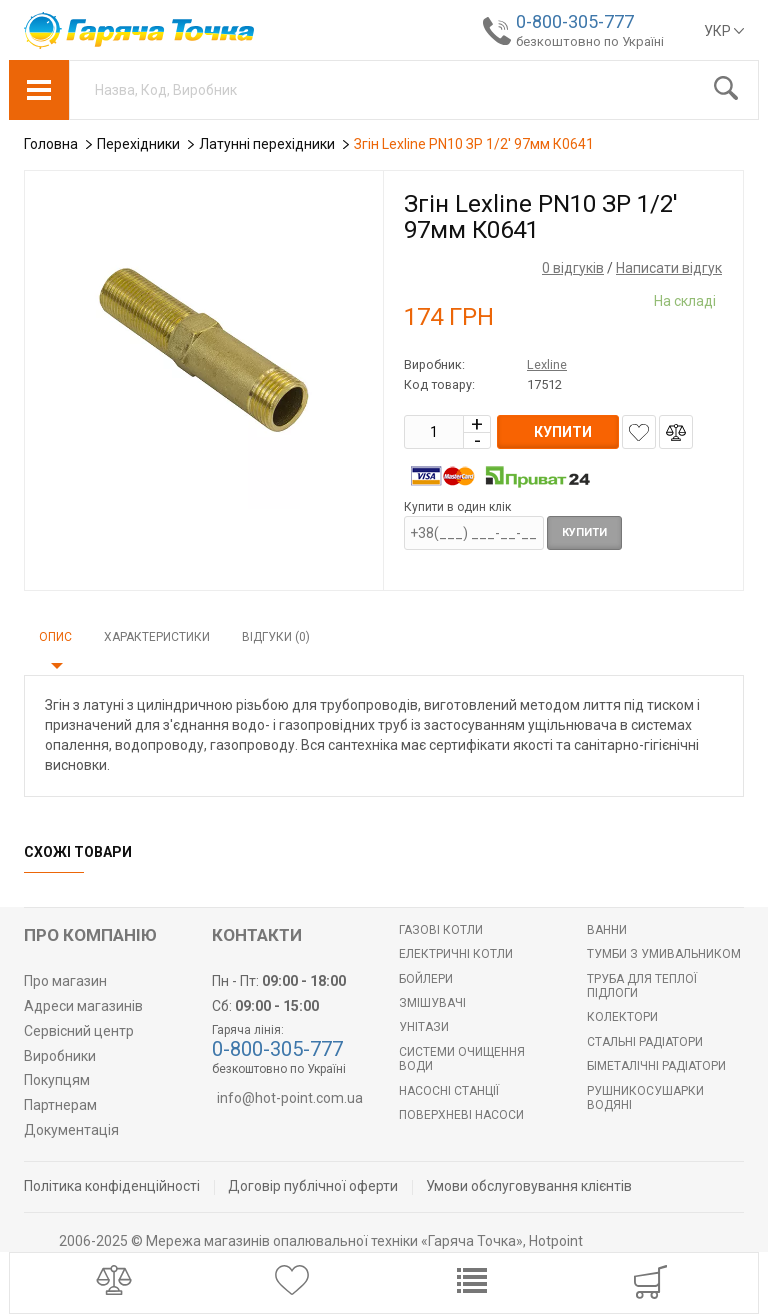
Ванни (607, 930)
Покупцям (57, 1080)
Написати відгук (669, 268)
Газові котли (441, 930)
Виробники (60, 1056)
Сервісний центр (79, 1031)
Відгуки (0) (276, 637)
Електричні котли (456, 954)
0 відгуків (573, 268)
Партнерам (60, 1105)
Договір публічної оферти (313, 1186)
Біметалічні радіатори (656, 1066)
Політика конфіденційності (112, 1186)
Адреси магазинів (83, 1006)
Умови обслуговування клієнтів (529, 1186)
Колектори (622, 1017)
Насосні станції (449, 1091)
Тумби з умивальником (664, 954)
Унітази (424, 1027)
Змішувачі (432, 1003)
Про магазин (65, 981)
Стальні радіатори (645, 1042)
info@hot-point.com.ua (290, 1098)
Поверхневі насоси (461, 1115)
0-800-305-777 (575, 21)
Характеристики (157, 637)
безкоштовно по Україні (590, 41)
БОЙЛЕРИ (426, 979)
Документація (71, 1130)
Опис (55, 637)
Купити (584, 532)
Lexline (547, 364)
